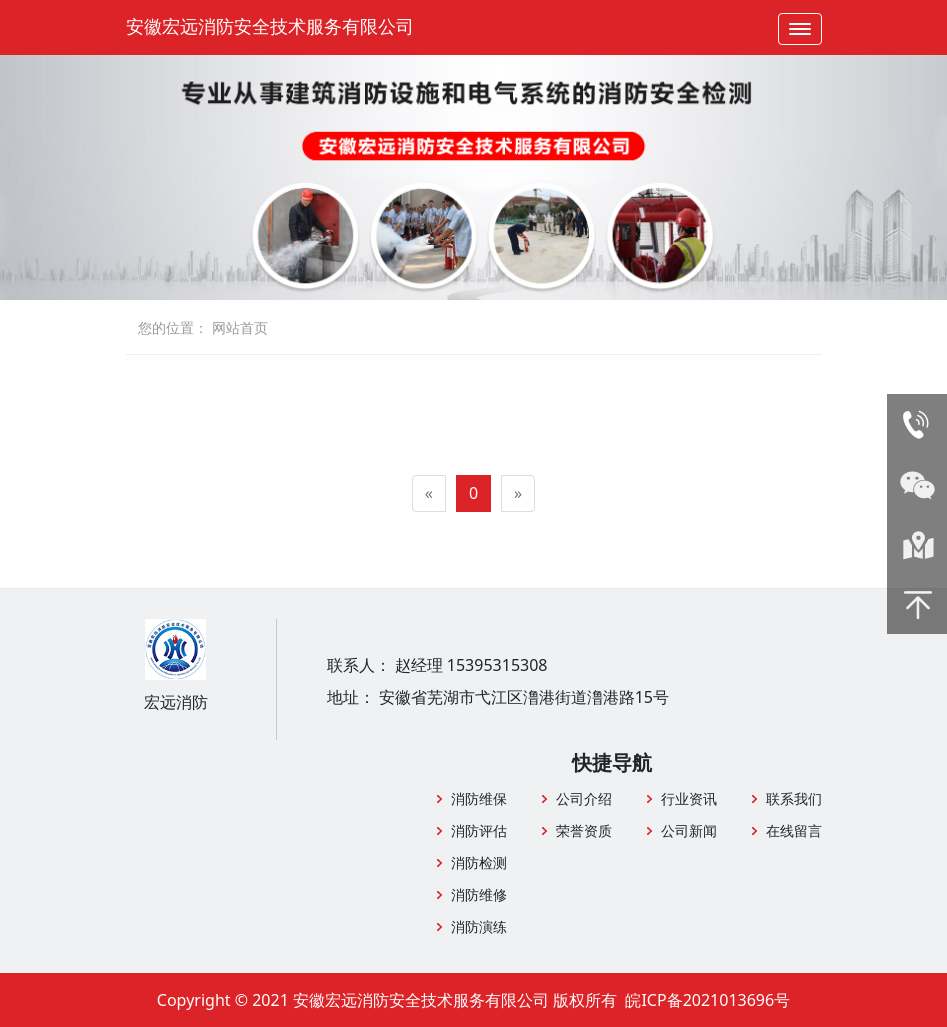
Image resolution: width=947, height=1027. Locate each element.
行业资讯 (689, 798)
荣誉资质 (584, 830)
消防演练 (479, 926)
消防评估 (479, 830)
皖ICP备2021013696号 (707, 1000)
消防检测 (479, 862)
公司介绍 (584, 798)
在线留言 (794, 830)
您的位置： (173, 327)
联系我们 (794, 798)
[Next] (518, 493)
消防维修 (479, 894)
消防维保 (479, 798)
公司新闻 (689, 830)
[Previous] (429, 493)
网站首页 (240, 327)
